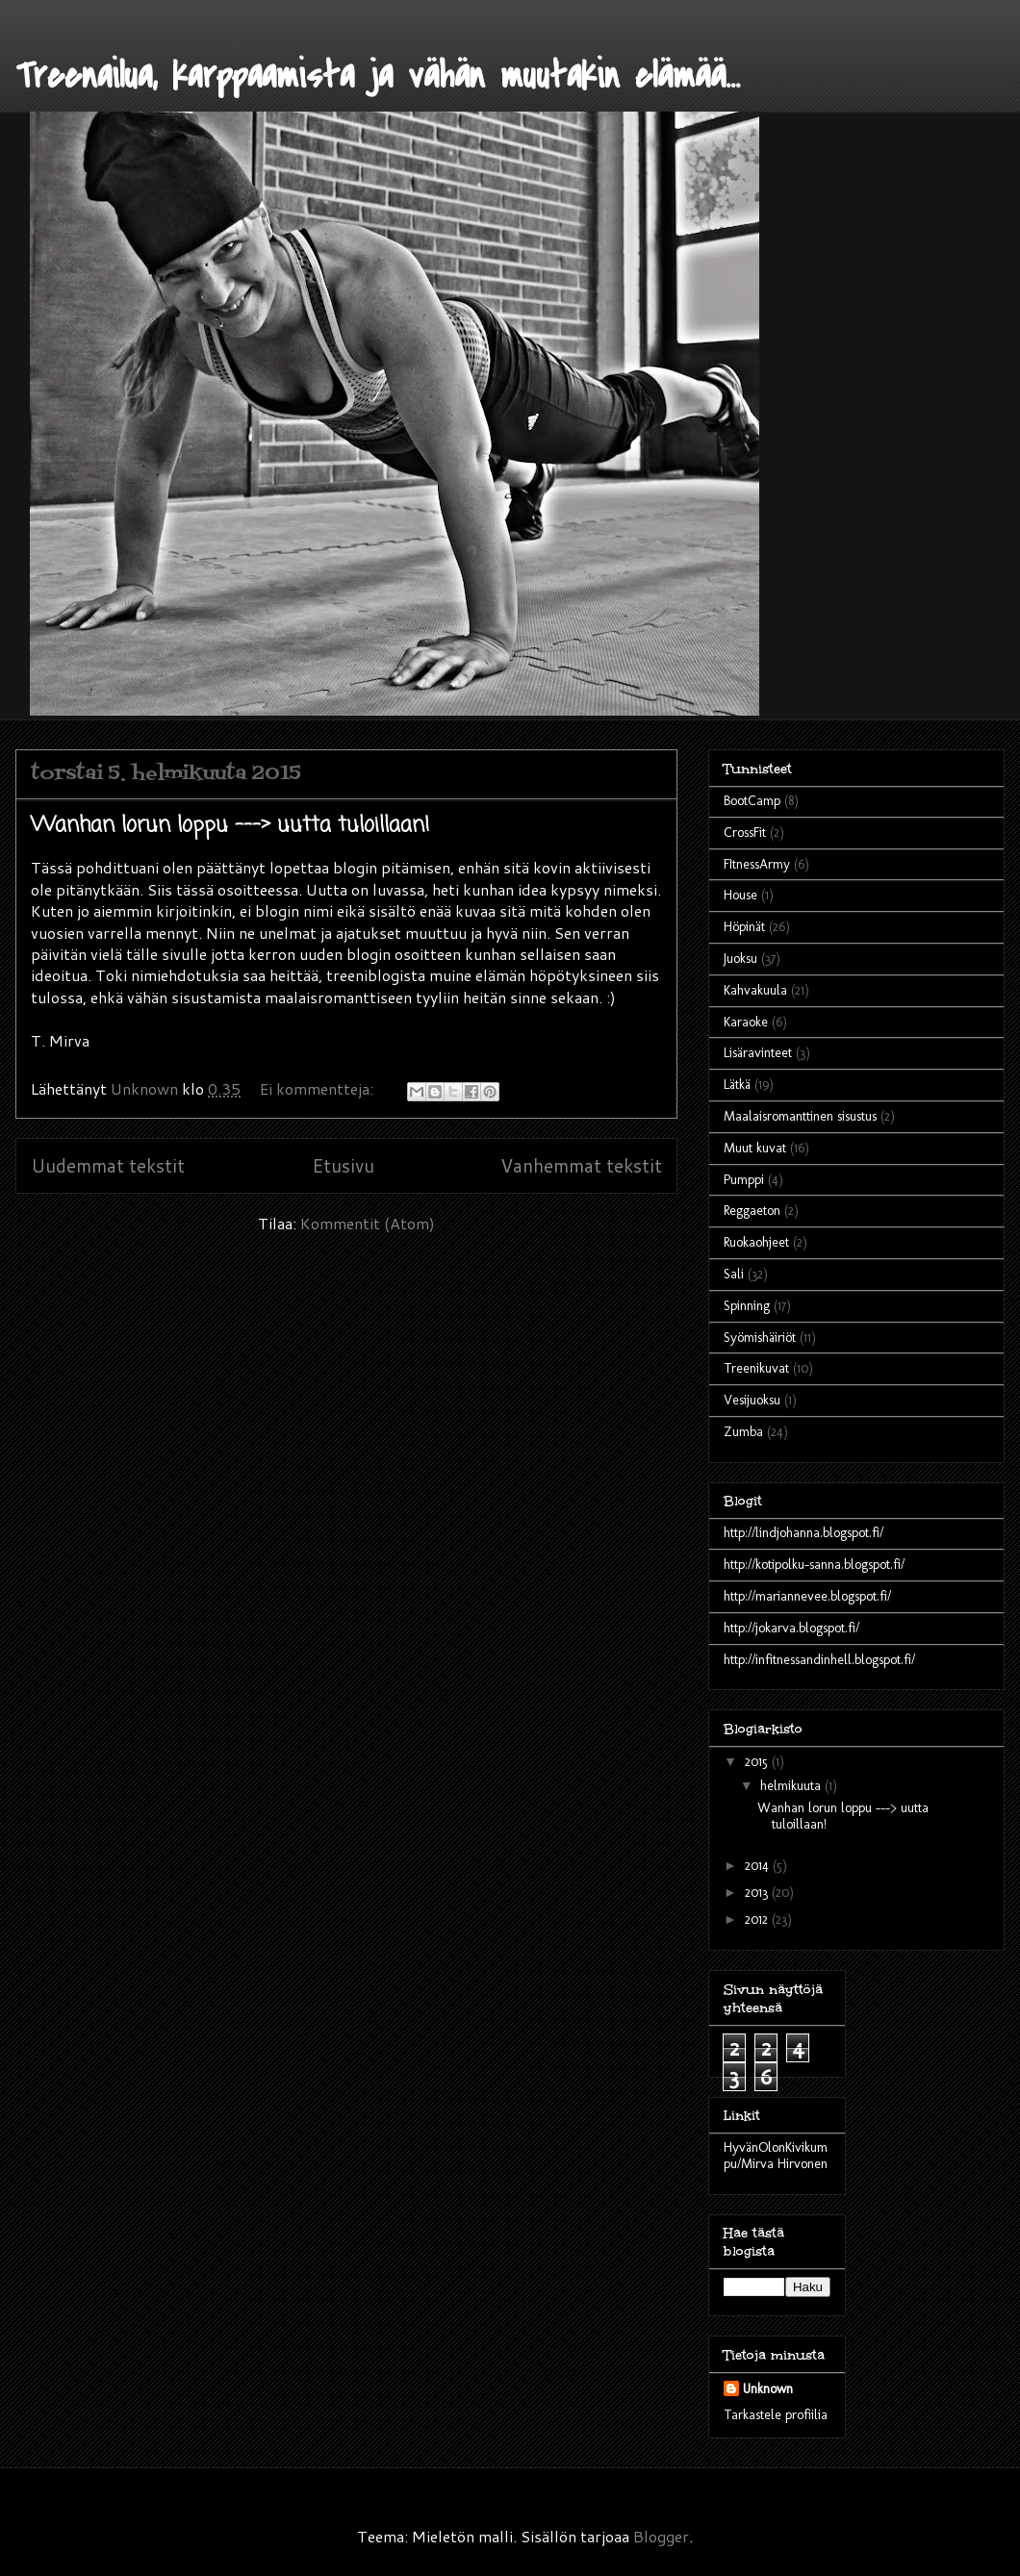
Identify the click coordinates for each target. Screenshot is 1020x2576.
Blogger (661, 2536)
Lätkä (737, 1084)
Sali (734, 1274)
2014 (759, 1865)
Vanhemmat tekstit (581, 1165)
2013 (758, 1892)
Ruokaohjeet (756, 1242)
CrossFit (745, 832)
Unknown (768, 2389)
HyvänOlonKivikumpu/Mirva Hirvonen (776, 2155)
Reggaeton (752, 1210)
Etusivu (343, 1165)
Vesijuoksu (752, 1400)
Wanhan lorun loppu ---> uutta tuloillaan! (230, 825)
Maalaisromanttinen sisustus (800, 1116)
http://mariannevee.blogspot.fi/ (807, 1596)
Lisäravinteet (758, 1053)
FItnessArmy (757, 864)
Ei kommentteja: (318, 1088)
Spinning (747, 1306)
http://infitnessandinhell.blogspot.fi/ (819, 1660)
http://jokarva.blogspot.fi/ (791, 1628)
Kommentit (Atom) (367, 1223)
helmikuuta (792, 1786)
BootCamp (752, 801)
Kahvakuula (755, 990)
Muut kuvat (755, 1148)
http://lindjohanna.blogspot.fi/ (803, 1533)
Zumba (743, 1432)
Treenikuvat (756, 1368)
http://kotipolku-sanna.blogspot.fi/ (814, 1564)
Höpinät (744, 927)
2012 (758, 1919)
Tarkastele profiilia (776, 2415)
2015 (758, 1762)
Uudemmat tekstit (108, 1165)
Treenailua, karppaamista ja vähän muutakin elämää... (377, 76)
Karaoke (746, 1022)
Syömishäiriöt (760, 1337)
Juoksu (740, 958)
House (740, 895)
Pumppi (744, 1180)
